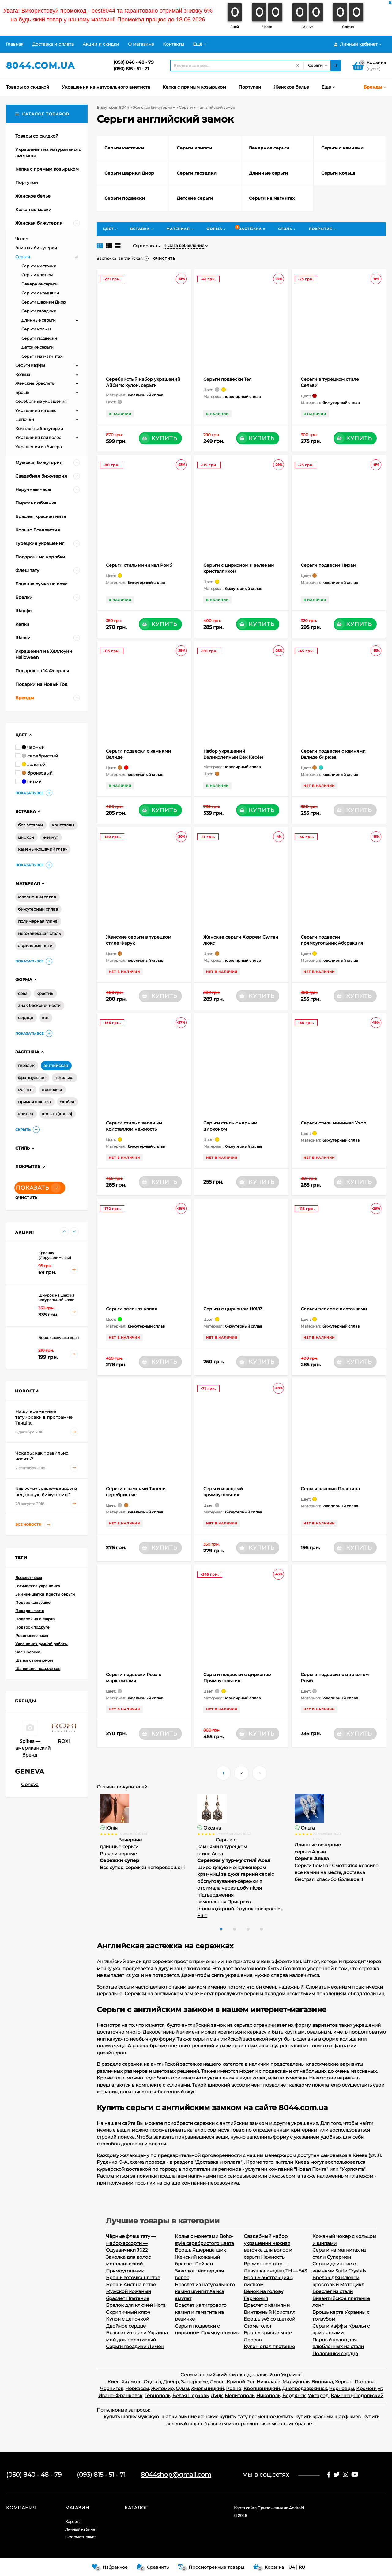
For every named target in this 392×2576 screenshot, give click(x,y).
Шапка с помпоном (34, 1660)
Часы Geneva (27, 1652)
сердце (25, 1017)
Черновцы (341, 2388)
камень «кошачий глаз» (42, 849)
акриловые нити (35, 945)
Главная (14, 44)
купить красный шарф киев (328, 2416)
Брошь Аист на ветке (131, 2284)
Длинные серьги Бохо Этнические (120, 1846)
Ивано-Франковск (120, 2395)
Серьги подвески (39, 338)
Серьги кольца (36, 329)
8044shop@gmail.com (176, 2474)
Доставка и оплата (53, 44)
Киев (113, 2382)
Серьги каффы (30, 365)
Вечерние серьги (39, 283)
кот (45, 1017)
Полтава (365, 2382)
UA (291, 2567)
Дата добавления (184, 245)
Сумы (182, 2388)
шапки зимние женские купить (198, 2416)
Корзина (73, 2521)
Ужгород (318, 2395)
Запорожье (194, 2382)
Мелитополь (239, 2395)
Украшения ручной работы (41, 1643)
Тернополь (157, 2395)
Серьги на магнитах (41, 356)
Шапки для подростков (37, 1668)
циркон (26, 837)
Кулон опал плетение (269, 2346)
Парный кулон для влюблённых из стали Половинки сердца (338, 2346)
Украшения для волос (38, 437)
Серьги (22, 256)
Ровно (233, 2388)
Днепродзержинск (304, 2388)
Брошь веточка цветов (133, 2277)
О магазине (141, 44)
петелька (64, 1077)
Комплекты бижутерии (39, 428)
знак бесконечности (39, 1005)
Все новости (34, 1524)
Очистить (26, 1197)
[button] (221, 1929)
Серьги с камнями (40, 292)
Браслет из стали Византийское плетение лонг (341, 2298)
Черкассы (137, 2388)
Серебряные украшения (41, 401)
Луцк (217, 2395)
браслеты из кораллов (231, 2424)
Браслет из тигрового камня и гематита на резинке (201, 2312)
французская (32, 1077)
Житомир (162, 2388)
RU (302, 2567)
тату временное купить (265, 2416)
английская (55, 1065)
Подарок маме (29, 1610)
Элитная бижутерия (36, 247)
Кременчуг (369, 2388)
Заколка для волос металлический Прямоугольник (128, 2264)
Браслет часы (28, 1577)
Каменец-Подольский (357, 2395)
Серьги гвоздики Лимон (135, 2346)
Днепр (171, 2382)
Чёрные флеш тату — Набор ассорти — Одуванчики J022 (131, 2243)
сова (23, 993)
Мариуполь (295, 2382)
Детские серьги (37, 347)
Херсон (343, 2382)
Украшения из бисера (38, 446)
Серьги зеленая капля (131, 1309)
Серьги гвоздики (38, 310)
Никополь (268, 2395)
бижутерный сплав (38, 909)
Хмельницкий (207, 2388)
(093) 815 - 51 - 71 (131, 68)
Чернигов (111, 2388)
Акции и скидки (101, 44)
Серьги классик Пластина (330, 1488)
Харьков (131, 2382)
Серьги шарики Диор (43, 302)
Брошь (22, 392)
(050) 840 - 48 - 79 (134, 62)
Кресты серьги (60, 1594)
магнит (25, 1089)
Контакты (173, 44)
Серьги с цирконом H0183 (232, 1309)
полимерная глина (38, 921)
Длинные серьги (38, 320)
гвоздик (26, 1065)
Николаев (268, 2382)
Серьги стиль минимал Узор (333, 1123)
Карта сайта (245, 2508)
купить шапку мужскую (131, 2416)
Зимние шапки (29, 1594)
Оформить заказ (80, 2537)
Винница (322, 2382)
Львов (217, 2382)
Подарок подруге (32, 1627)
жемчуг (50, 837)
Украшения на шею (35, 410)
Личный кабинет (81, 2529)
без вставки (30, 824)
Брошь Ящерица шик (200, 2250)
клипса (25, 1113)
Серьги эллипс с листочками (334, 1309)
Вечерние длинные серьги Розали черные (218, 1846)
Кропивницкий (261, 2388)
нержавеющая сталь (39, 933)
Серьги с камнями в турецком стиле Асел (320, 1846)
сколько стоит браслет (287, 2424)
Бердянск (294, 2395)
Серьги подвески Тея (227, 379)
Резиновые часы (31, 1635)
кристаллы (63, 824)
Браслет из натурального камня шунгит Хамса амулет (205, 2291)
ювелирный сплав (37, 896)
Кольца (22, 374)
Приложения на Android (281, 2508)
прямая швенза (34, 1101)
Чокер (21, 238)
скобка (67, 1101)
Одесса (152, 2382)
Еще (300, 1915)
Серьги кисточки (38, 265)
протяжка (52, 1089)
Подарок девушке (33, 1602)
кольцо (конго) (57, 1113)
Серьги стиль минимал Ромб (139, 565)
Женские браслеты (35, 383)
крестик (44, 993)
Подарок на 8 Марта (35, 1619)
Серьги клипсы (37, 274)
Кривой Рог (240, 2382)
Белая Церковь (190, 2395)
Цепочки (24, 419)
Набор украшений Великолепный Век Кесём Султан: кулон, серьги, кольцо (237, 757)
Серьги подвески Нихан (328, 565)
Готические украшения (37, 1586)
